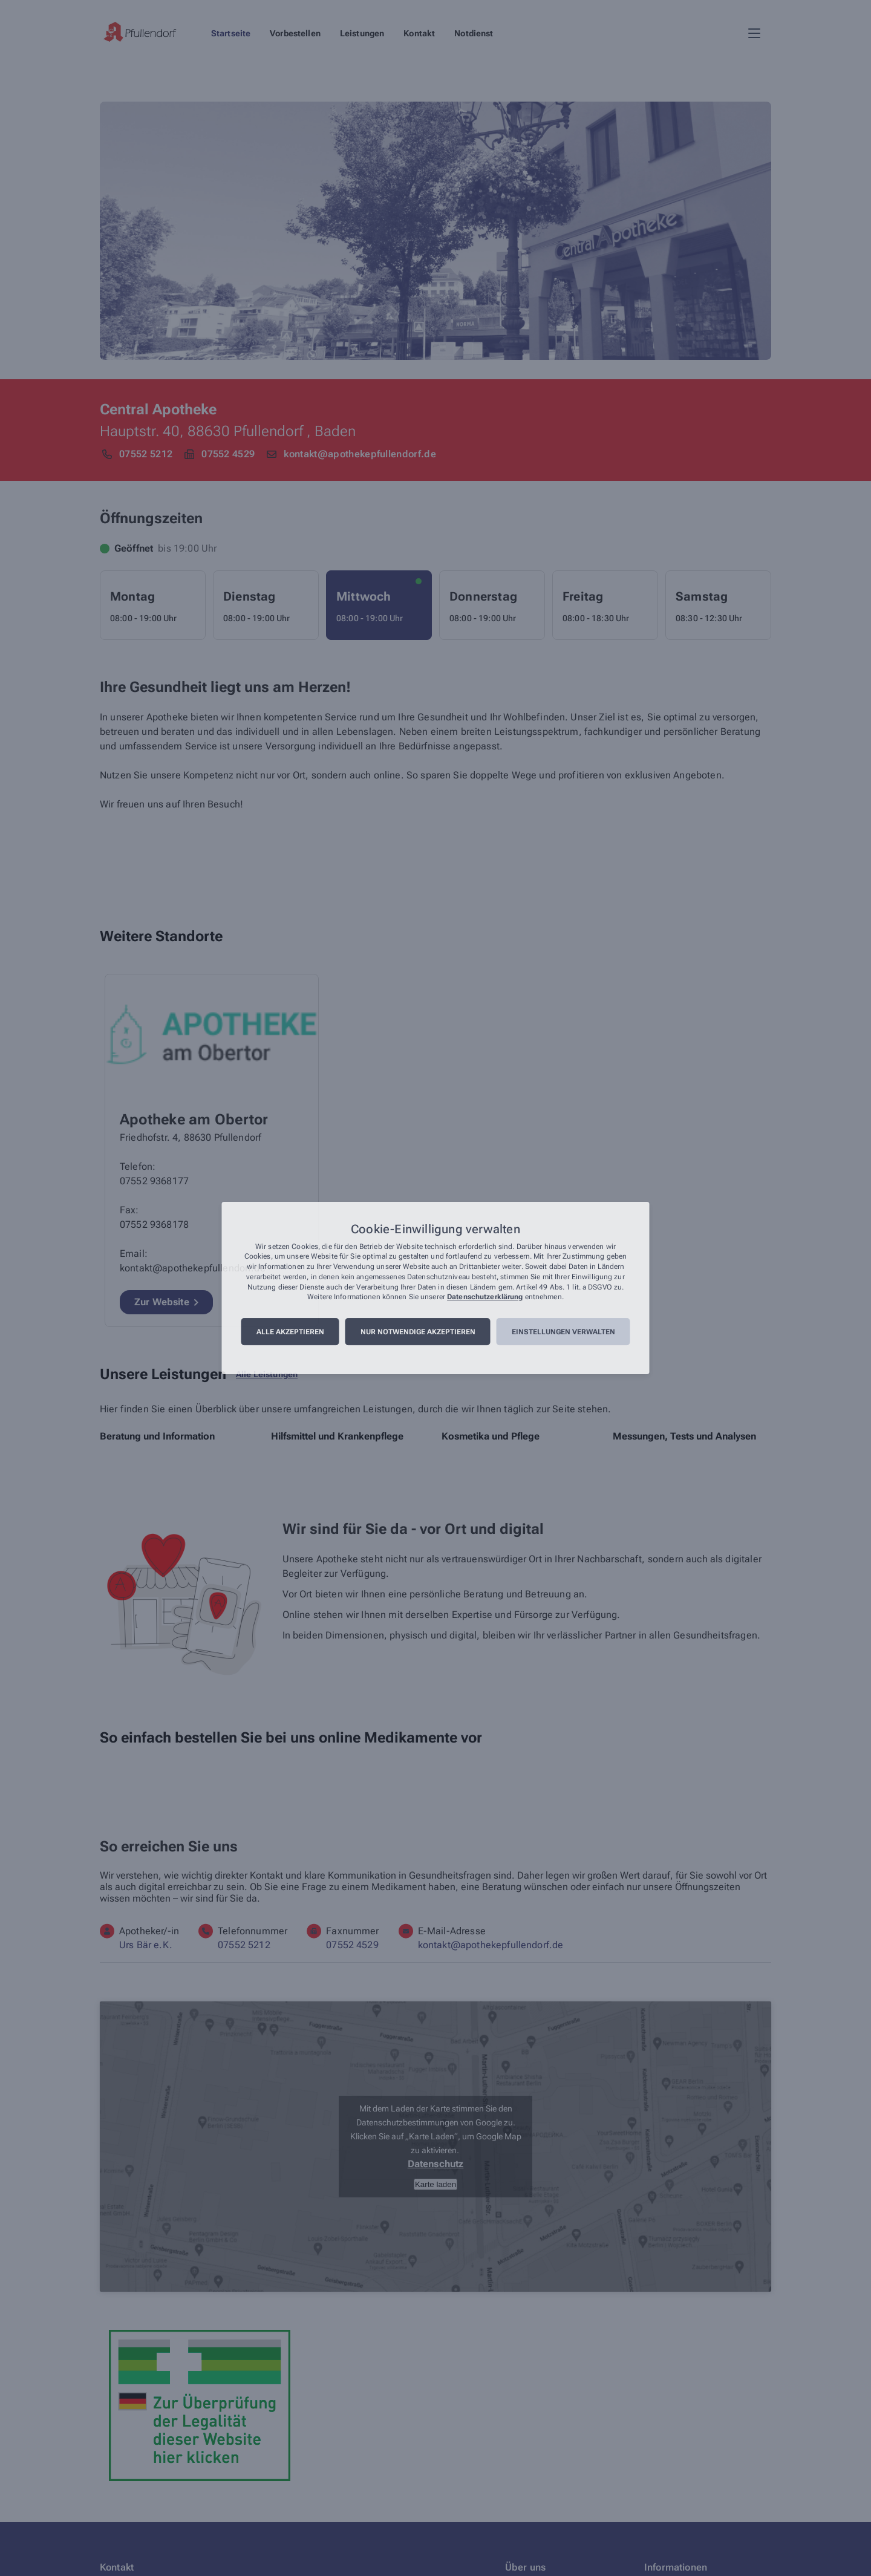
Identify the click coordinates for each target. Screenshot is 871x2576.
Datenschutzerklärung (485, 1297)
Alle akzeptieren (290, 1332)
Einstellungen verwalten (563, 1332)
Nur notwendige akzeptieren (417, 1332)
